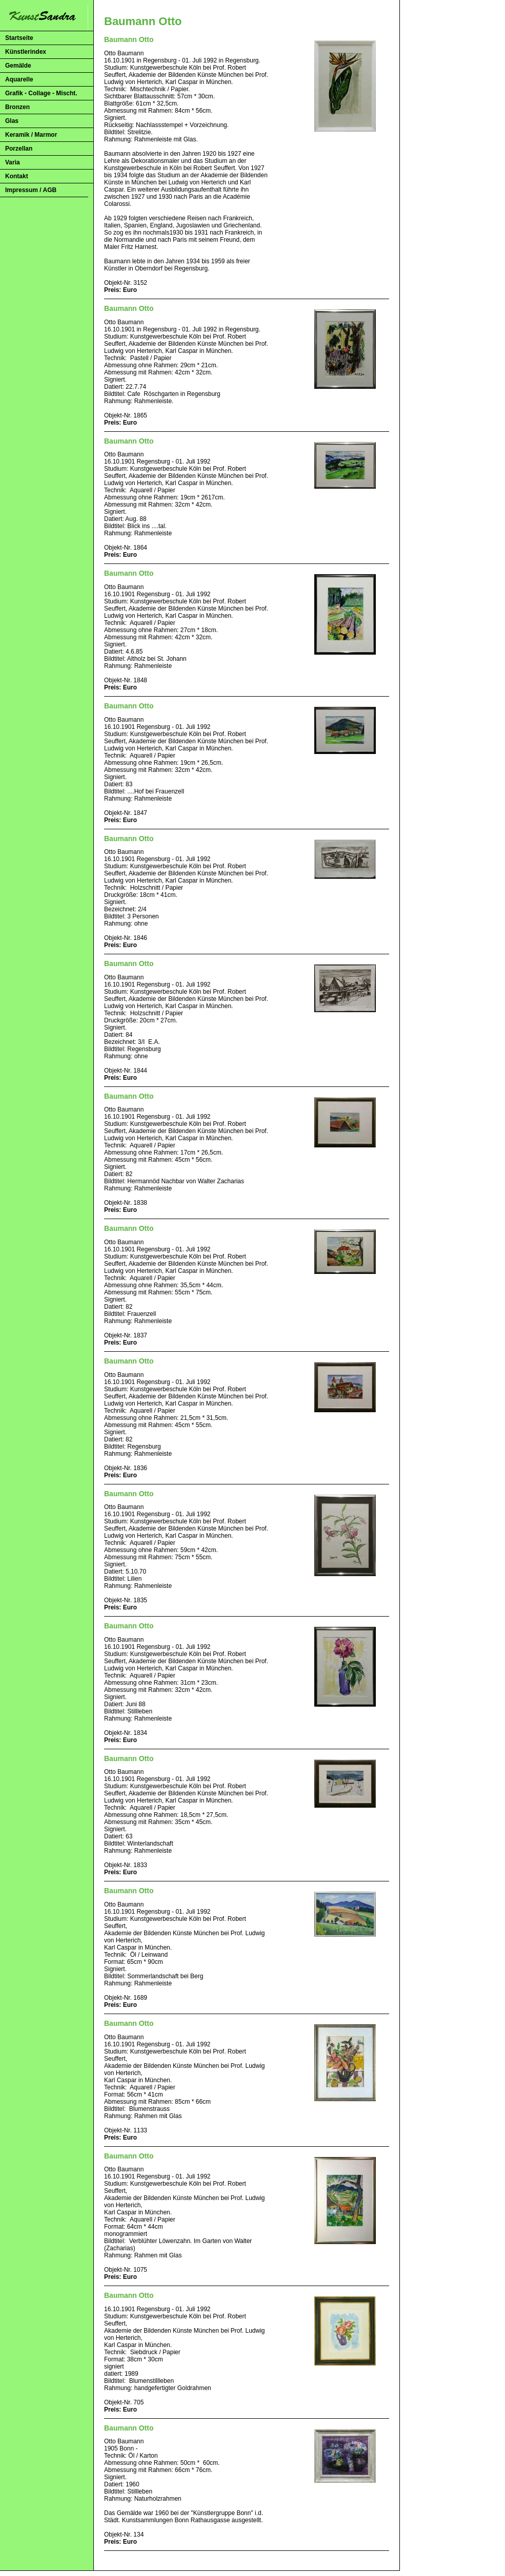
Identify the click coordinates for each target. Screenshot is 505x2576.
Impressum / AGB (30, 190)
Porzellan (18, 148)
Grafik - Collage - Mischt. (41, 93)
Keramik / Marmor (31, 134)
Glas (11, 120)
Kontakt (16, 176)
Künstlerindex (25, 51)
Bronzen (17, 107)
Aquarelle (19, 79)
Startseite (19, 37)
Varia (12, 162)
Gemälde (18, 65)
